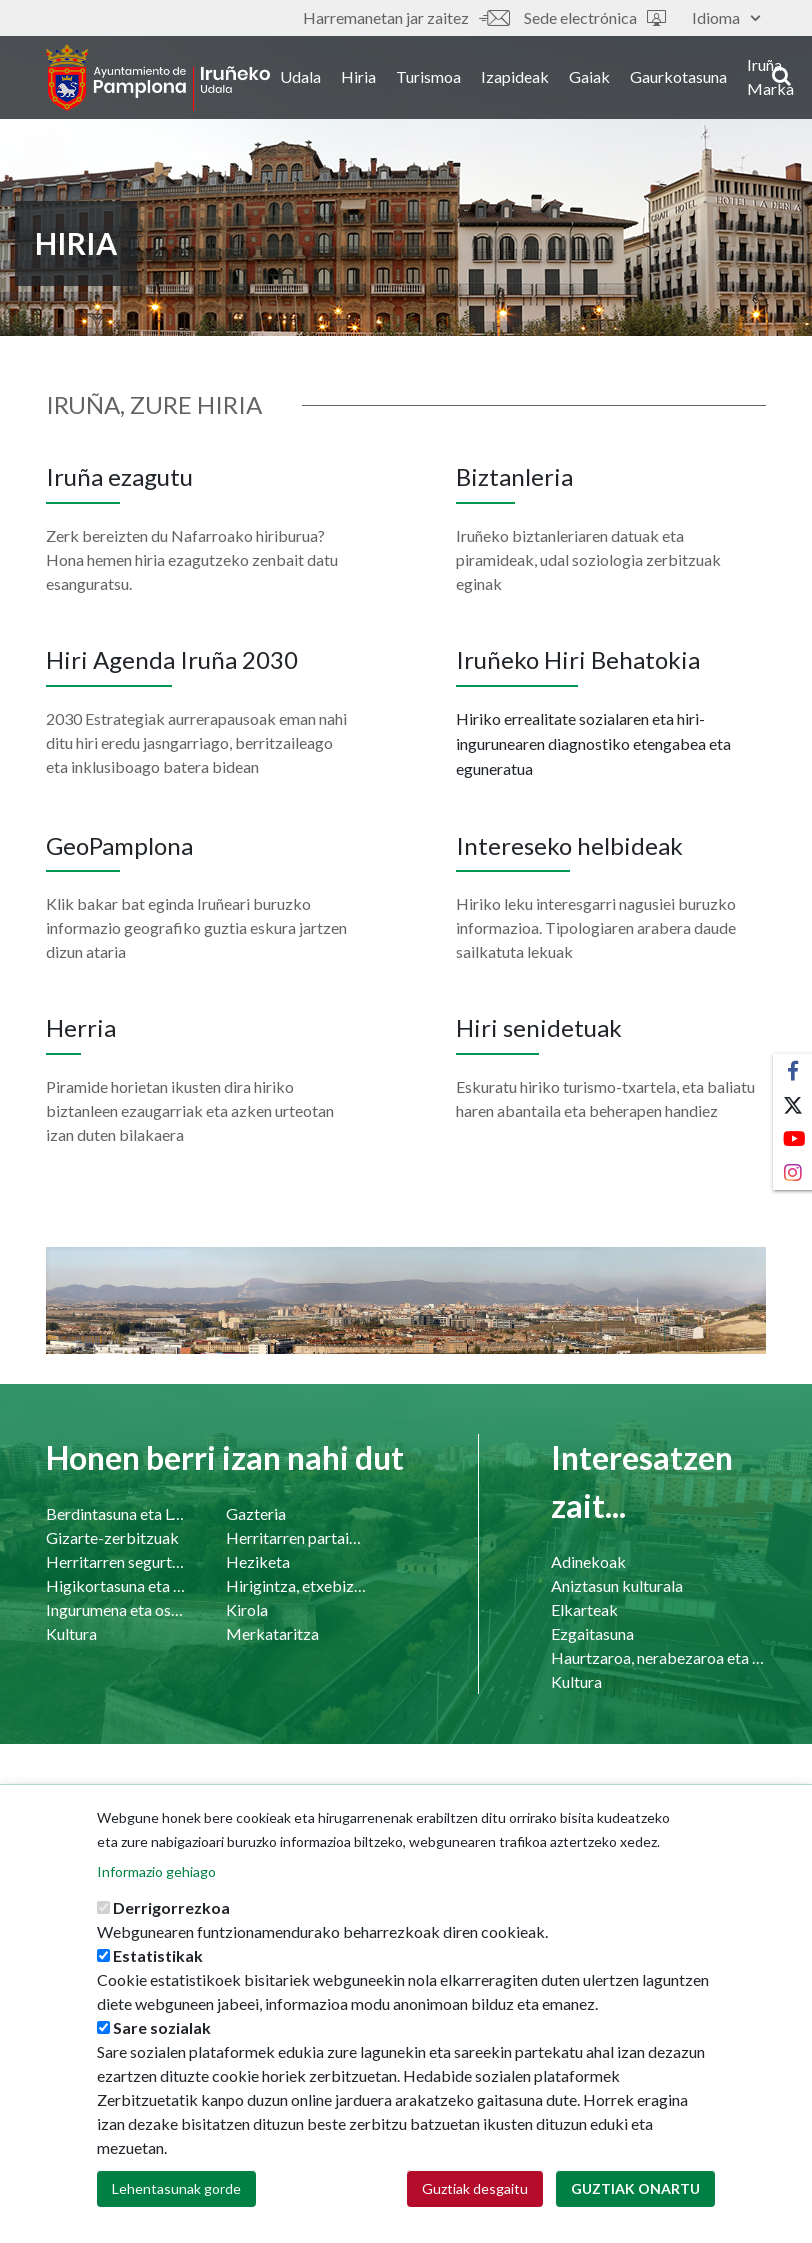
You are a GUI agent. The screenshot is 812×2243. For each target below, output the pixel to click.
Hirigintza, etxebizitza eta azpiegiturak (296, 1585)
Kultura (71, 1633)
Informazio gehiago (156, 1880)
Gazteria (256, 1513)
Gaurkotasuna (689, 78)
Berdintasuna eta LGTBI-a (116, 1513)
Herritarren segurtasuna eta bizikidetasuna (116, 1561)
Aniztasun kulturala (617, 1585)
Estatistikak (158, 1964)
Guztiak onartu (635, 2197)
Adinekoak (588, 1561)
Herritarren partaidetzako (296, 1537)
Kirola (247, 1609)
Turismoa (439, 78)
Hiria (369, 78)
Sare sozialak (162, 2036)
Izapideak (526, 78)
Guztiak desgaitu (475, 2197)
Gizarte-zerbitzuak (112, 1537)
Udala (311, 78)
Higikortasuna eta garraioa (116, 1585)
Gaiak (600, 78)
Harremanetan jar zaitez (406, 17)
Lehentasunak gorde (176, 2197)
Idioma (726, 17)
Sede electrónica (595, 17)
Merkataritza (272, 1633)
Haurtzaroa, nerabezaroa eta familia (658, 1657)
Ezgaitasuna (592, 1633)
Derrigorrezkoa (171, 1916)
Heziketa (258, 1561)
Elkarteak (584, 1609)
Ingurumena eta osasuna (116, 1609)
